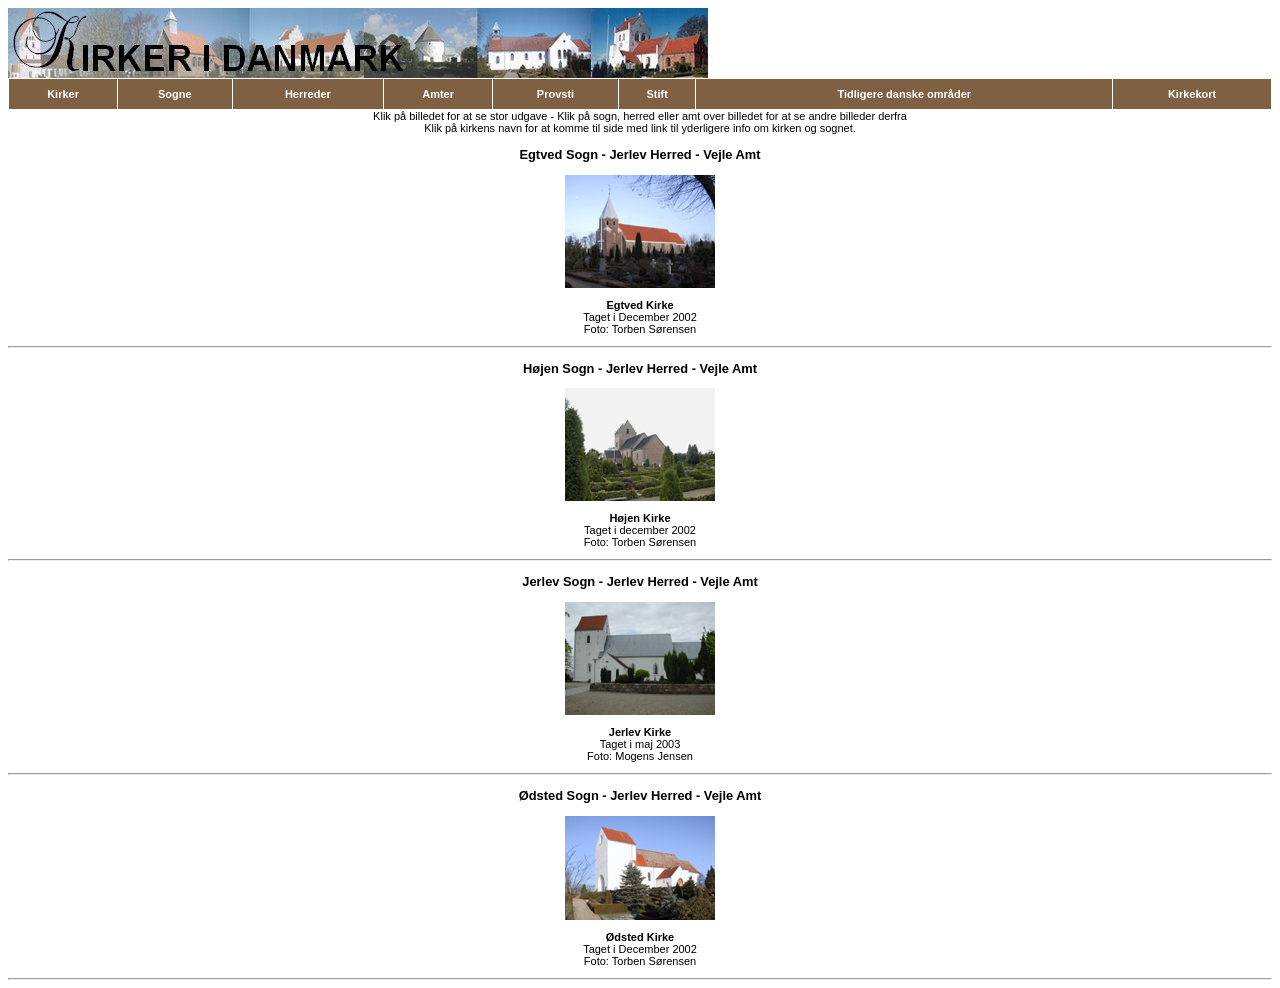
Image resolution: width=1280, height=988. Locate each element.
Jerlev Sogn (558, 581)
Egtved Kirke (639, 305)
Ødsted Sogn (559, 795)
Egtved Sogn (558, 154)
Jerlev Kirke (640, 732)
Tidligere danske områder (904, 94)
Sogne (175, 94)
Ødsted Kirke (640, 937)
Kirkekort (1192, 94)
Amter (438, 94)
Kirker (63, 94)
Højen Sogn (558, 368)
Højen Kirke (639, 518)
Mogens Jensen (654, 756)
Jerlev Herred (650, 154)
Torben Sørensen (654, 329)
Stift (656, 94)
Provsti (555, 94)
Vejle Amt (731, 154)
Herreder (308, 94)
